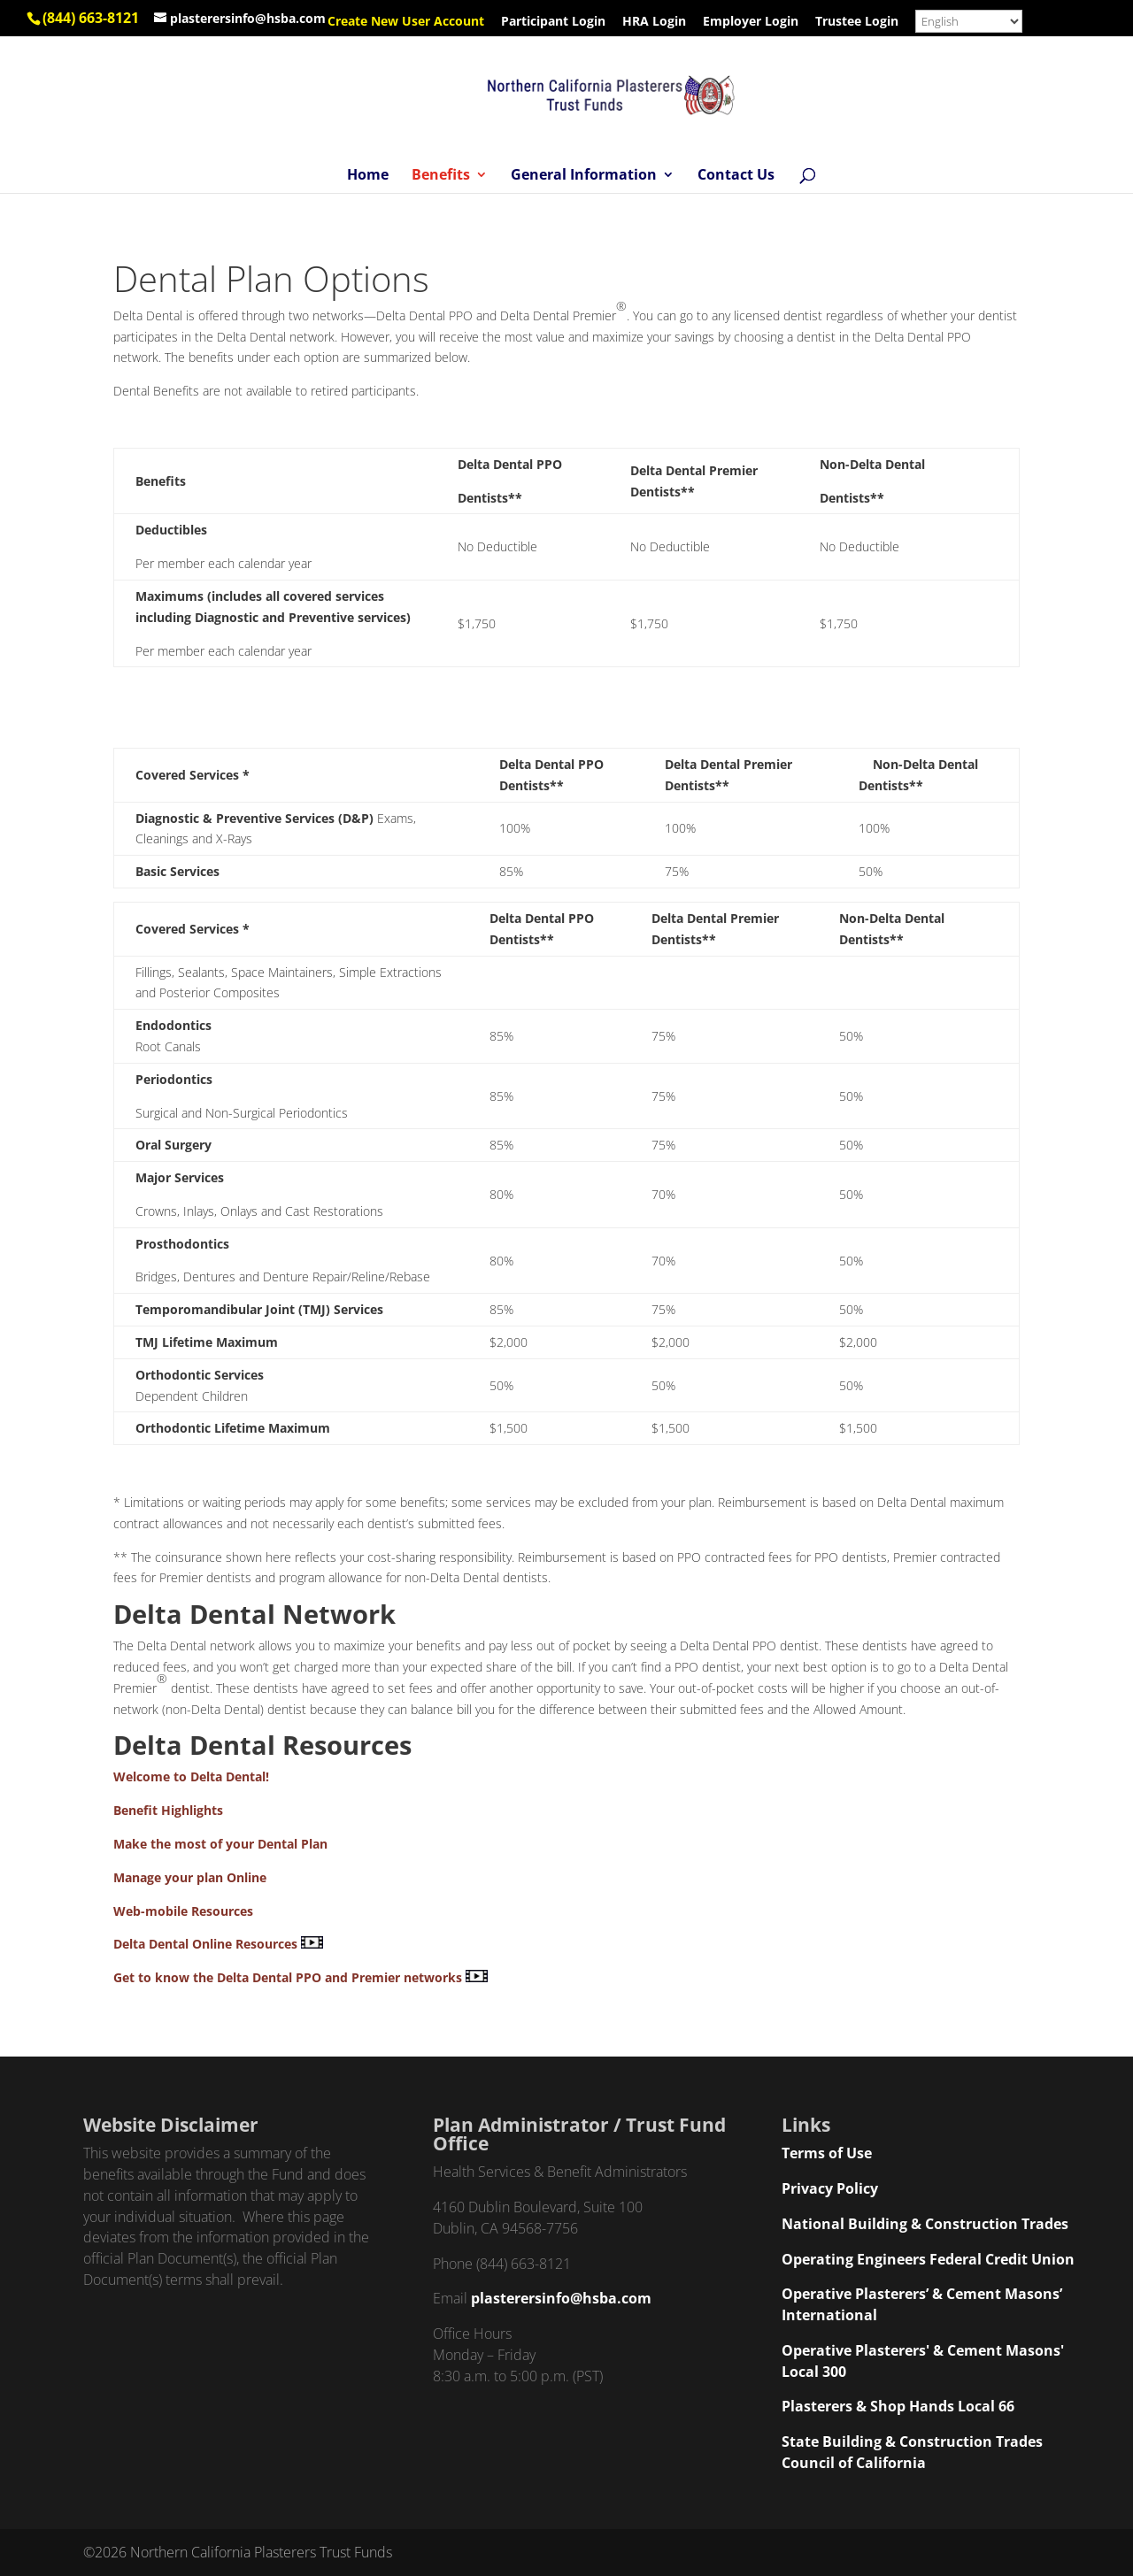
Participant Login (553, 22)
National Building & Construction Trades (925, 2224)
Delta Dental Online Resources (205, 1943)
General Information (584, 176)
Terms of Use (827, 2153)
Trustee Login (856, 22)
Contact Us (736, 176)
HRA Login (654, 22)
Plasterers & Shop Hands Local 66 (898, 2406)
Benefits (441, 176)
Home (368, 176)
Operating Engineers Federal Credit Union (928, 2259)
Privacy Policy (830, 2188)
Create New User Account (406, 22)
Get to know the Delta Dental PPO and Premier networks (287, 1977)
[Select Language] (968, 21)
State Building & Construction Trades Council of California (912, 2452)
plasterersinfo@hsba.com (561, 2298)
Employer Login (750, 22)
